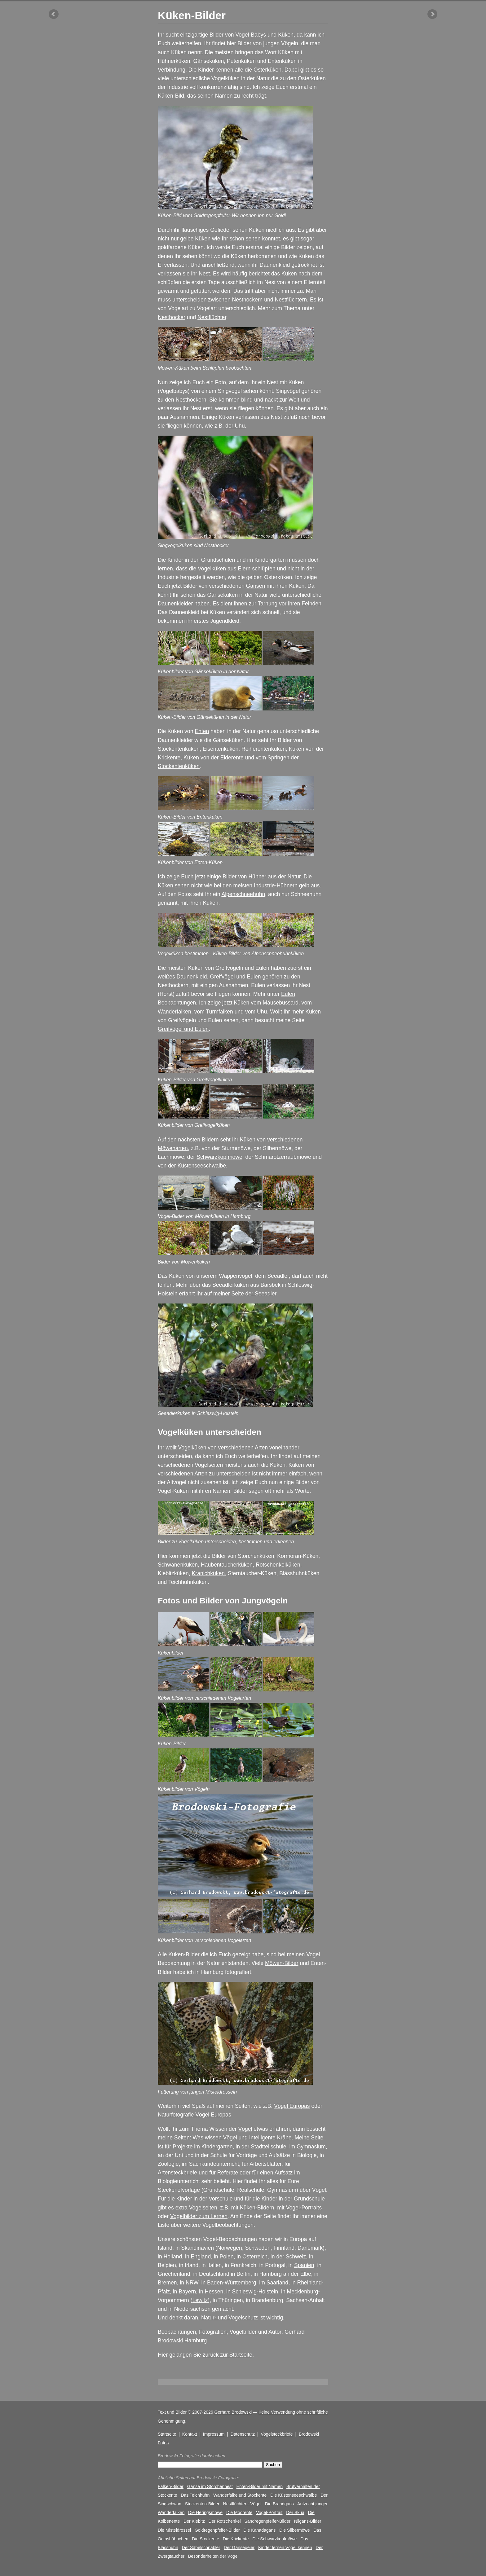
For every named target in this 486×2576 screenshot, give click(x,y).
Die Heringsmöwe (205, 2512)
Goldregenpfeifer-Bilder (217, 2530)
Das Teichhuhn (195, 2495)
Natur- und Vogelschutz (229, 2317)
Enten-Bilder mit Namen (259, 2486)
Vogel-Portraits (304, 2208)
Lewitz (200, 2300)
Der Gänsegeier (239, 2547)
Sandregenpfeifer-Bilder (267, 2521)
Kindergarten (217, 2146)
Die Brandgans (279, 2503)
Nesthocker (171, 317)
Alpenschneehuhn (243, 894)
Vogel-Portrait (269, 2512)
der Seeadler (260, 1293)
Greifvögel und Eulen (183, 1029)
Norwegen (229, 2248)
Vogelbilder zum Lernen (199, 2216)
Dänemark (310, 2248)
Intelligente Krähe (270, 2137)
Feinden (311, 603)
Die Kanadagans (259, 2530)
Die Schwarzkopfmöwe (274, 2538)
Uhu (262, 1012)
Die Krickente (236, 2538)
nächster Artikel (432, 14)
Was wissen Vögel (214, 2137)
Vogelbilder (243, 2332)
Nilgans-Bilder (307, 2521)
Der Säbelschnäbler (201, 2547)
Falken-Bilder (170, 2486)
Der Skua (295, 2512)
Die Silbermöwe (294, 2530)
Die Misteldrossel (174, 2530)
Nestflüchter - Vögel (242, 2503)
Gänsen (255, 586)
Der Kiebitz (194, 2521)
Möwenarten (173, 1148)
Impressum (214, 2434)
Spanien (304, 2265)
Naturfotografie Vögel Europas (194, 2115)
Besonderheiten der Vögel (213, 2556)
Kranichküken (208, 1573)
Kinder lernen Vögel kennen (285, 2547)
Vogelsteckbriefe (277, 2434)
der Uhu (235, 426)
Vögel (245, 2129)
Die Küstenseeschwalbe (293, 2495)
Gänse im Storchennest (210, 2486)
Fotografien (213, 2332)
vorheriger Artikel (54, 14)
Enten (202, 731)
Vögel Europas (292, 2106)
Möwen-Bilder (281, 1963)
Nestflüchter (211, 317)
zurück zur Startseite (227, 2355)
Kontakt (189, 2434)
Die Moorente (239, 2512)
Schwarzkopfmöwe (219, 1157)
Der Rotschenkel (225, 2521)
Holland (173, 2256)
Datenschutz (243, 2434)
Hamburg (195, 2340)
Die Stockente (205, 2538)
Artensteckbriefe (177, 2172)
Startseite (167, 2434)
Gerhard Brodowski (233, 2412)
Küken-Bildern (257, 2208)
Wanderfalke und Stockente (240, 2495)
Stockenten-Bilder (202, 2503)
